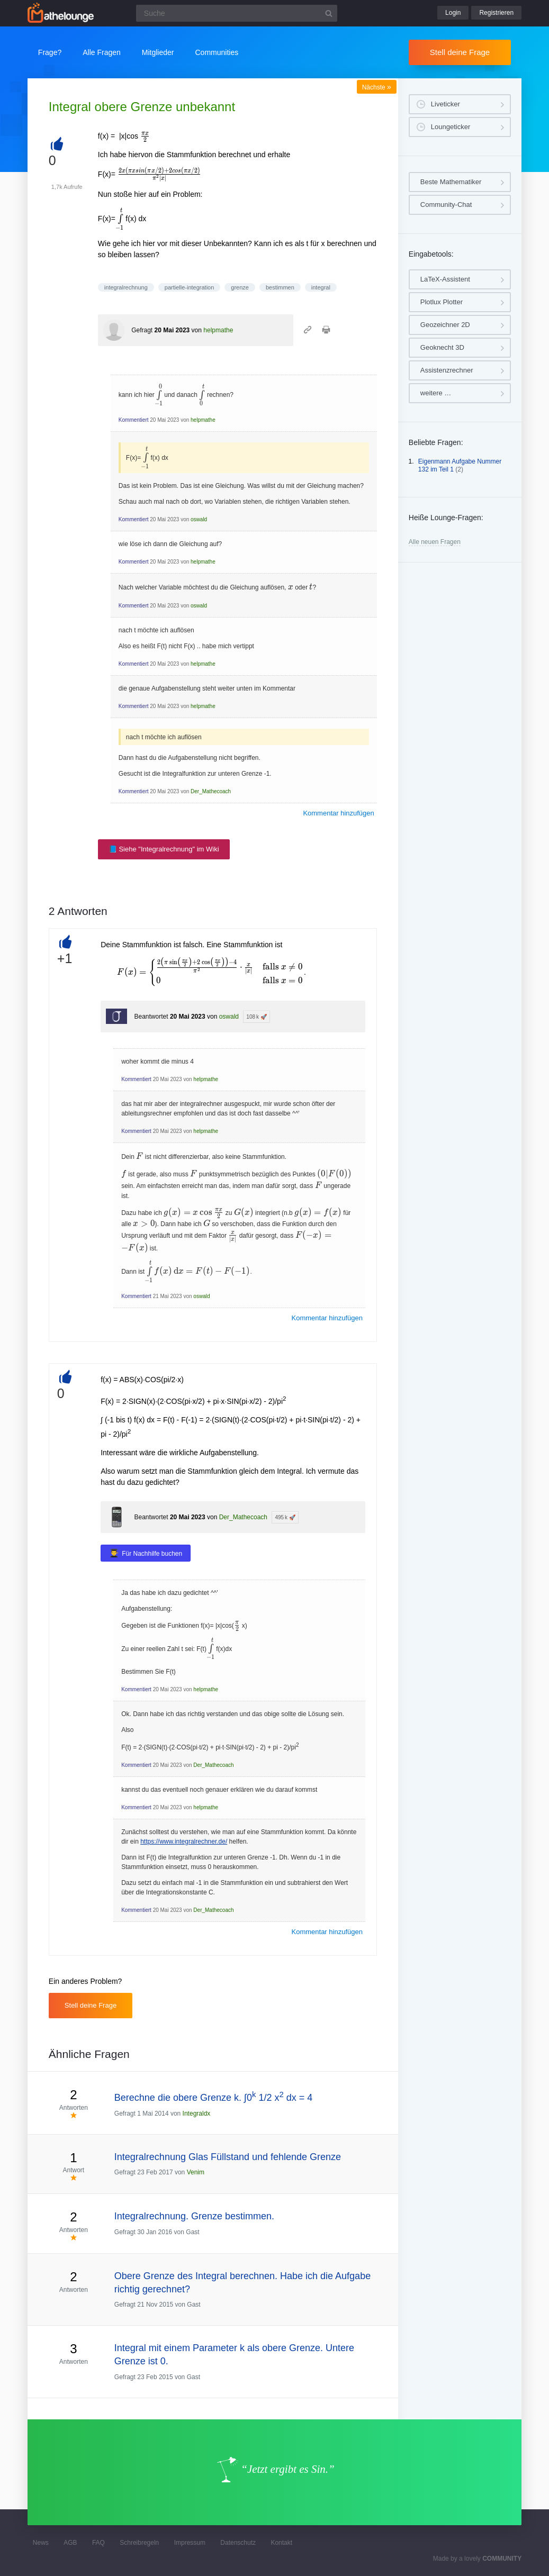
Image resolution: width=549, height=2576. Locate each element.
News (41, 2542)
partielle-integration (189, 287)
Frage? (49, 52)
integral (320, 287)
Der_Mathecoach (211, 791)
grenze (240, 287)
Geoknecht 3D (442, 347)
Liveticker (445, 104)
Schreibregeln (139, 2542)
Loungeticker (450, 127)
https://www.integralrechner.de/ (183, 1841)
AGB (70, 2542)
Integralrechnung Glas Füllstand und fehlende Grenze (227, 2157)
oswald (199, 519)
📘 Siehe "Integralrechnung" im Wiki (164, 849)
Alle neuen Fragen (435, 542)
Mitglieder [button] (158, 52)
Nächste (376, 87)
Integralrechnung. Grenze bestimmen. (194, 2216)
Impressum (189, 2542)
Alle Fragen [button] (102, 52)
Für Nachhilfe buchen (152, 1553)
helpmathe (218, 330)
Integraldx (197, 2113)
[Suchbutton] (328, 13)
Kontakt (281, 2542)
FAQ (98, 2542)
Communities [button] (217, 52)
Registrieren (496, 12)
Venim (195, 2172)
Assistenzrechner (446, 370)
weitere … (436, 393)
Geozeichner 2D (445, 325)
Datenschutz (238, 2542)
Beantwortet (151, 1016)
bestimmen (280, 287)
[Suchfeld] (236, 13)
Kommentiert (134, 420)
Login (453, 12)
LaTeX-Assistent (445, 279)
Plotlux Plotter (441, 302)
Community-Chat (446, 204)
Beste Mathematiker (451, 182)
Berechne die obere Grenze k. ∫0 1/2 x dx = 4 (213, 2097)
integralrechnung (126, 287)
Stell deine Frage (460, 52)
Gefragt (141, 330)
